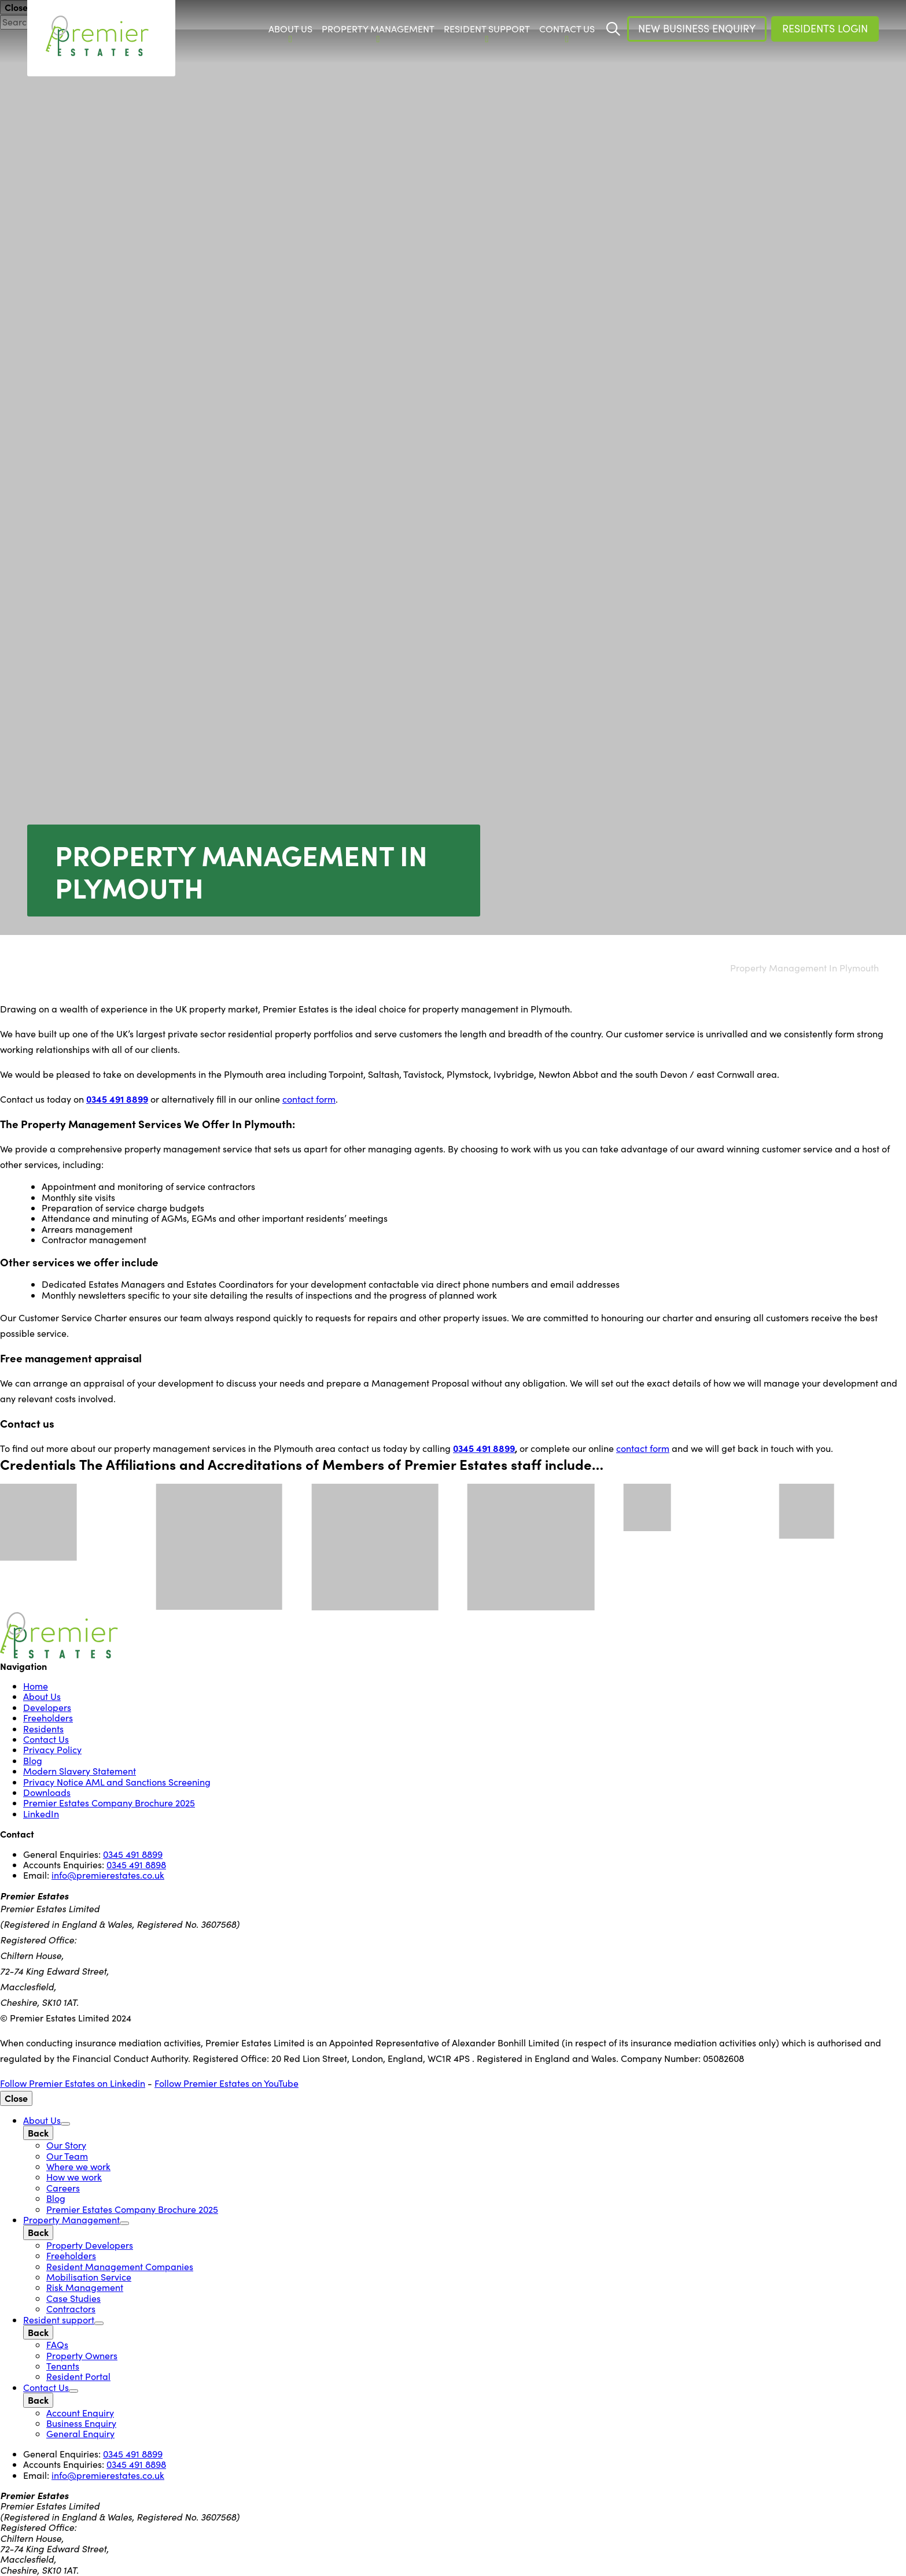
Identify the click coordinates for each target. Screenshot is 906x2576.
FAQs (57, 2344)
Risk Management (84, 2287)
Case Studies (73, 2298)
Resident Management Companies (119, 2266)
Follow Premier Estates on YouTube (226, 2083)
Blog (32, 1760)
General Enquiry (80, 2433)
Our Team (67, 2156)
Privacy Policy (52, 1749)
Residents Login (825, 28)
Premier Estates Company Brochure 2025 (109, 1803)
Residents (43, 1729)
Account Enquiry (80, 2413)
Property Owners (81, 2355)
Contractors (70, 2308)
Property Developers (89, 2245)
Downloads (47, 1792)
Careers (63, 2188)
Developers (47, 1707)
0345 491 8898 (136, 1864)
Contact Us (46, 1739)
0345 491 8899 (117, 1098)
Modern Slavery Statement (79, 1771)
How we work (74, 2177)
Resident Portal (78, 2376)
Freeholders (48, 1718)
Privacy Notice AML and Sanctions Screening (117, 1782)
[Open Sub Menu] (65, 2124)
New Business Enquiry (697, 28)
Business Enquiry (81, 2423)
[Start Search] (613, 29)
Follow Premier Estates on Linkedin (72, 2083)
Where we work (78, 2166)
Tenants (62, 2366)
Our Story (66, 2145)
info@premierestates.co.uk (107, 1875)
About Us (42, 1696)
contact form (309, 1099)
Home (35, 1686)
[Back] (38, 2133)
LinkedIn (41, 1814)
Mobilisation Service (88, 2277)
